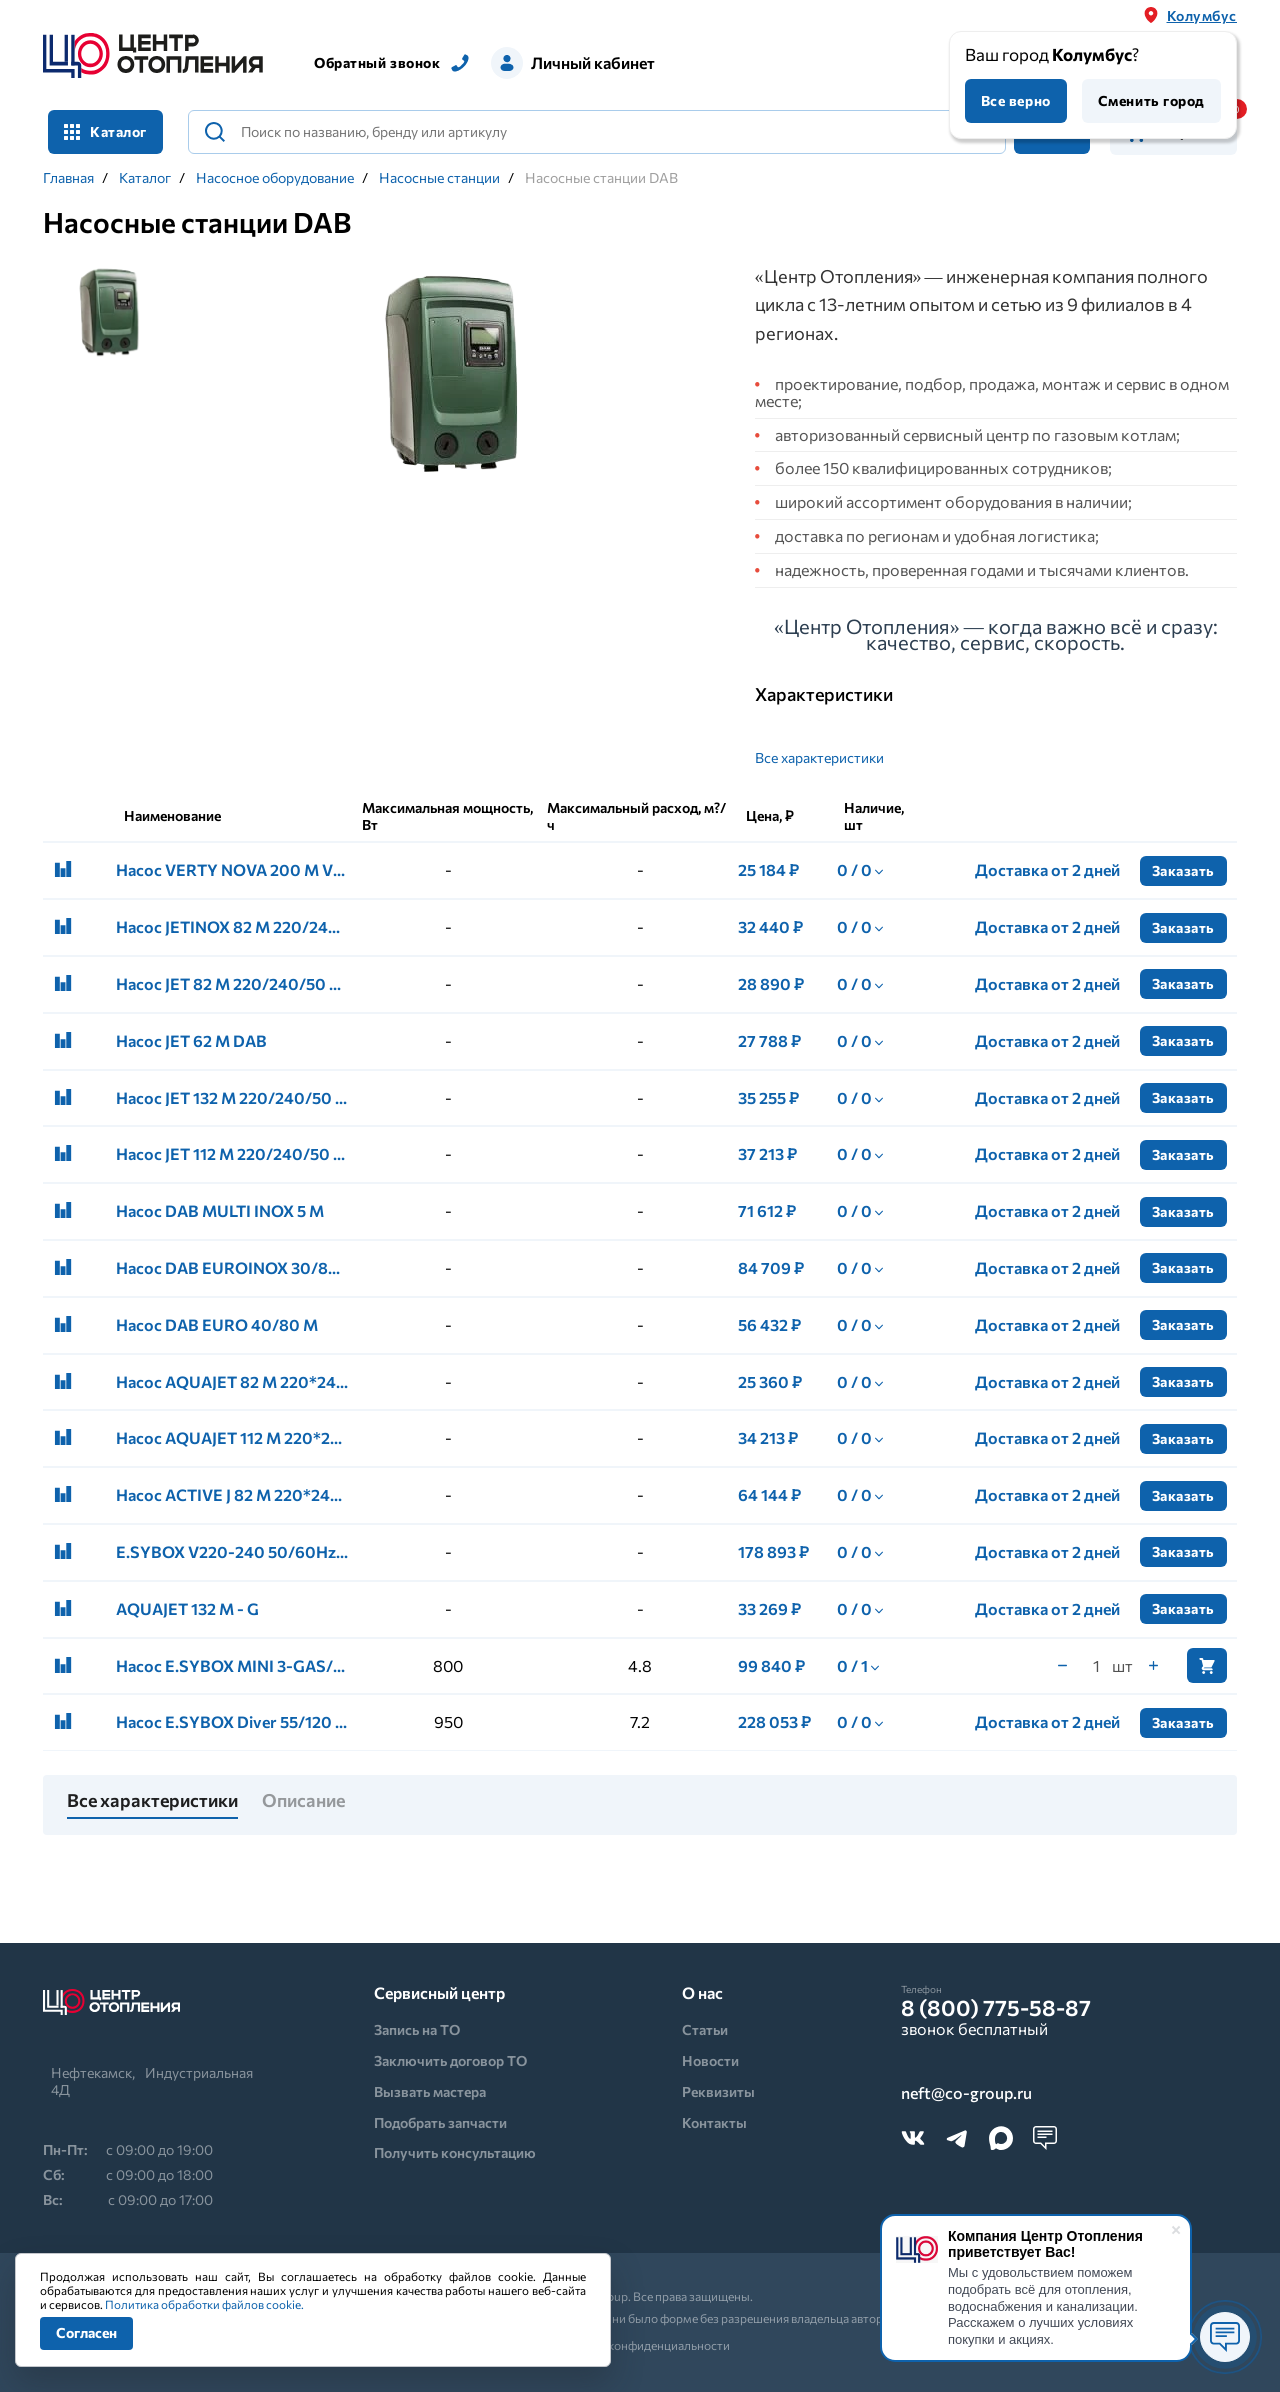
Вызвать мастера (430, 2091)
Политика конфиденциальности (640, 2345)
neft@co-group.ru (966, 2093)
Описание (303, 1801)
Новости (710, 2060)
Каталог (105, 131)
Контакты (714, 2122)
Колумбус (1202, 15)
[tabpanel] (448, 374)
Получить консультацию (455, 2152)
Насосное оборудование (275, 178)
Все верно (1016, 100)
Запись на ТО (417, 2029)
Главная (68, 178)
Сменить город (1151, 100)
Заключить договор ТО (450, 2060)
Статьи (705, 2029)
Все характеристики (819, 757)
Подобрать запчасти (440, 2122)
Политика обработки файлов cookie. (204, 2304)
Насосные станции (439, 178)
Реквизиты (718, 2091)
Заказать (1183, 870)
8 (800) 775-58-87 (996, 2008)
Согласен (86, 2332)
